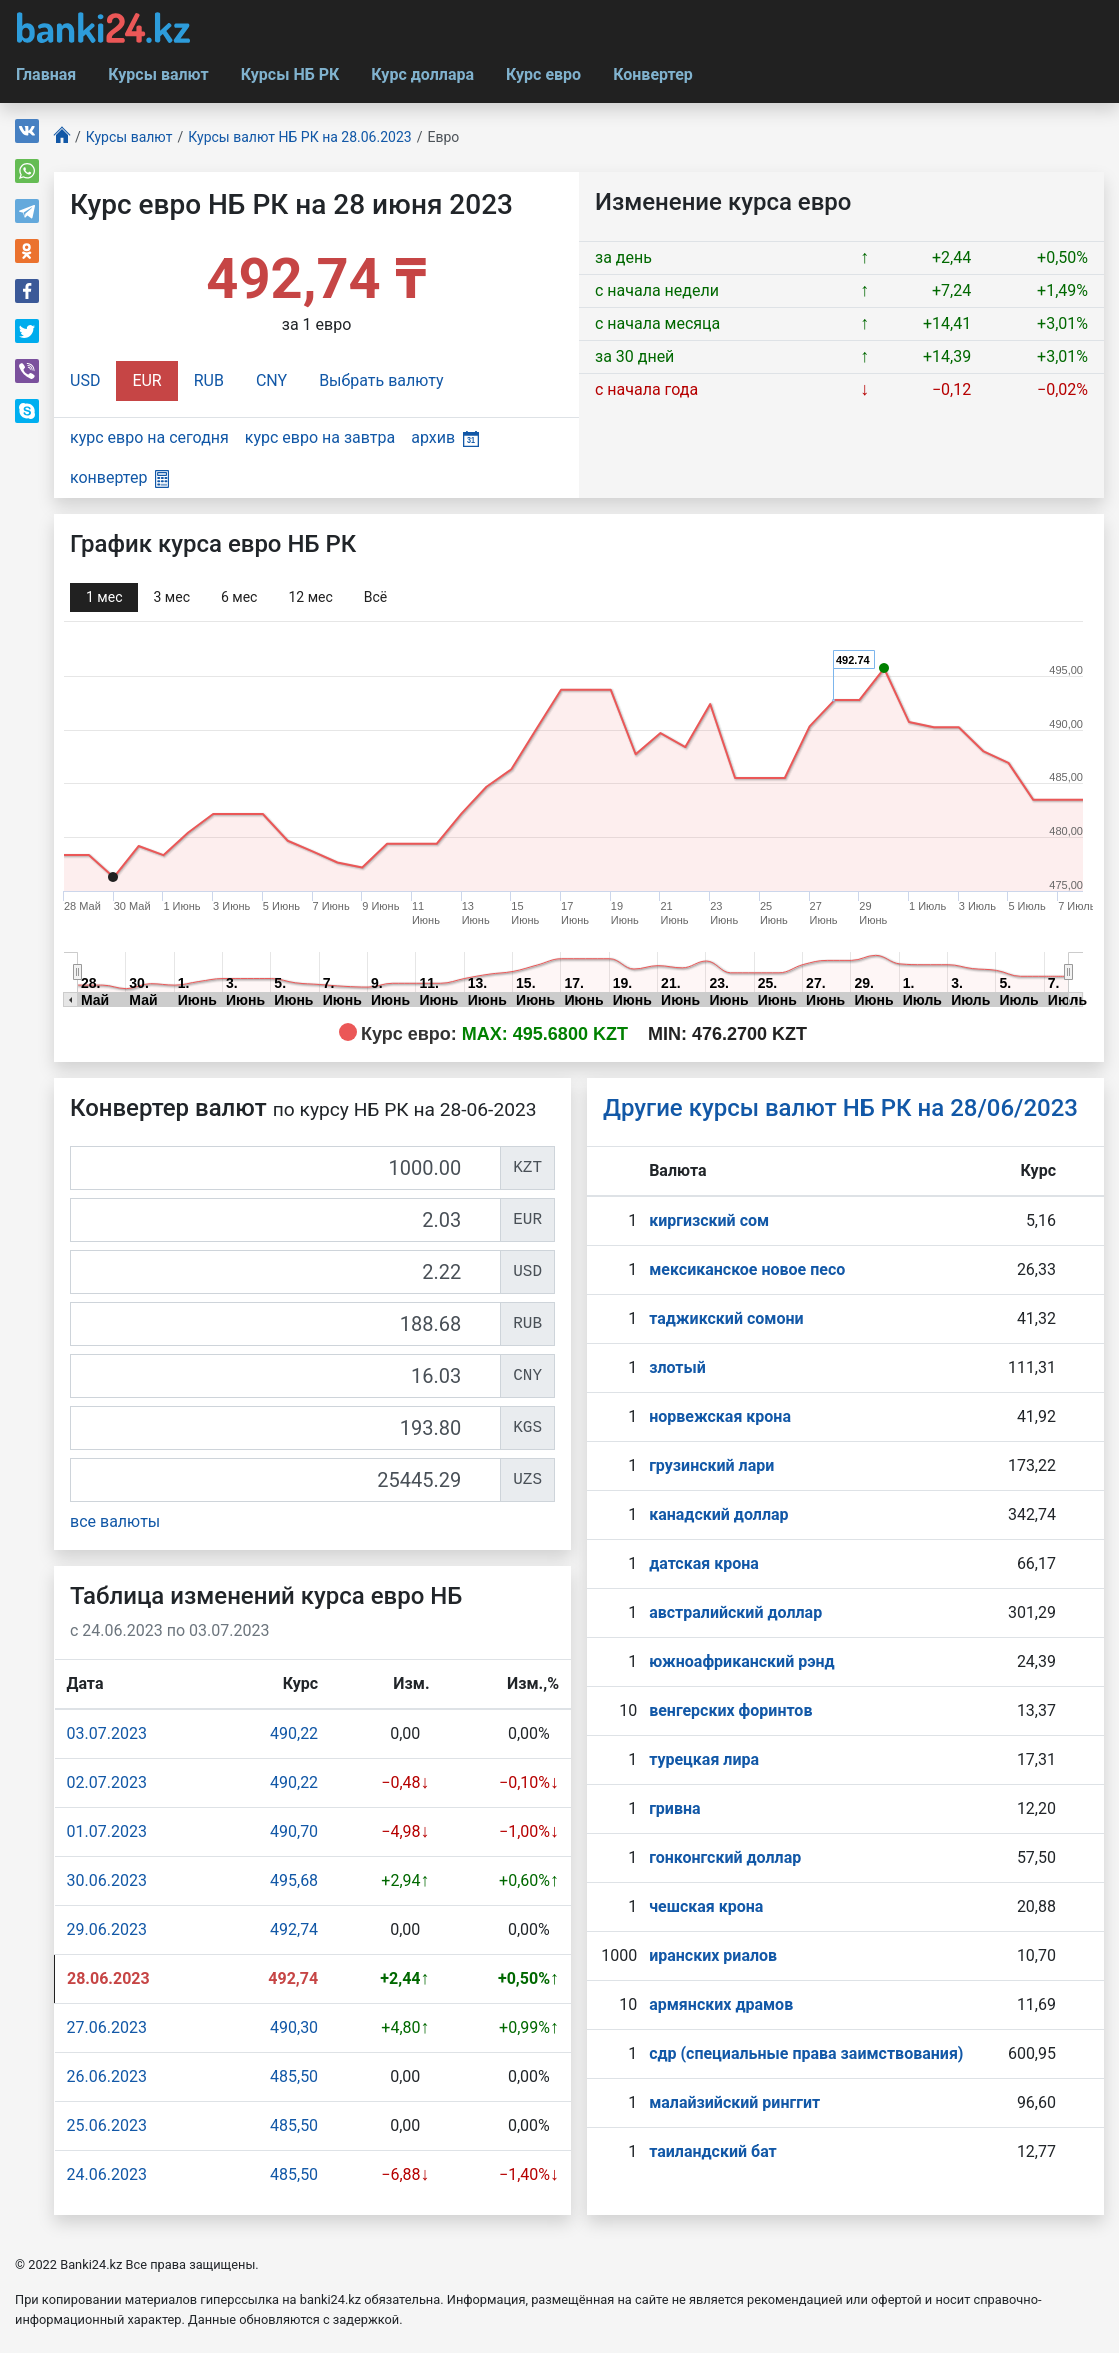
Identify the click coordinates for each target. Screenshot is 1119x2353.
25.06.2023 (107, 2125)
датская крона (704, 1563)
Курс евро (543, 74)
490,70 (294, 1831)
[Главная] (62, 137)
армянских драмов (721, 2004)
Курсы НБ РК (290, 74)
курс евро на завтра (320, 437)
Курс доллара (422, 74)
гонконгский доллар (725, 1857)
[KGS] (285, 1428)
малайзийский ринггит (734, 2102)
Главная (46, 74)
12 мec (310, 597)
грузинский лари (711, 1465)
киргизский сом (709, 1220)
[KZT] (285, 1168)
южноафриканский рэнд (742, 1661)
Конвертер (653, 74)
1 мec (104, 597)
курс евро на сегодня (149, 437)
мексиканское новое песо (747, 1269)
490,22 (294, 1733)
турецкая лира (704, 1759)
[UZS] (285, 1480)
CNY (271, 380)
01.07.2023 (107, 1831)
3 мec (171, 597)
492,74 (294, 1929)
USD (85, 380)
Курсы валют (158, 74)
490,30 (294, 2027)
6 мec (239, 597)
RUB (209, 380)
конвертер (119, 477)
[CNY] (285, 1376)
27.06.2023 (107, 2027)
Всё (375, 597)
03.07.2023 (107, 1733)
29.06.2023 (107, 1929)
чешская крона (706, 1906)
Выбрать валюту (381, 380)
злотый (677, 1367)
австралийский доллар (735, 1612)
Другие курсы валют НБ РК (840, 1108)
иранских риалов (713, 1955)
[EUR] (285, 1220)
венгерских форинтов (730, 1710)
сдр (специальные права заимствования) (806, 2053)
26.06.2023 (107, 2076)
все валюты (115, 1521)
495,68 (294, 1880)
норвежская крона (720, 1416)
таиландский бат (713, 2151)
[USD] (285, 1272)
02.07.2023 (107, 1782)
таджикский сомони (726, 1318)
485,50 (294, 2076)
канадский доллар (718, 1514)
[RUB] (285, 1324)
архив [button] (445, 437)
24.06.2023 (107, 2174)
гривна (674, 1808)
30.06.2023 (107, 1880)
